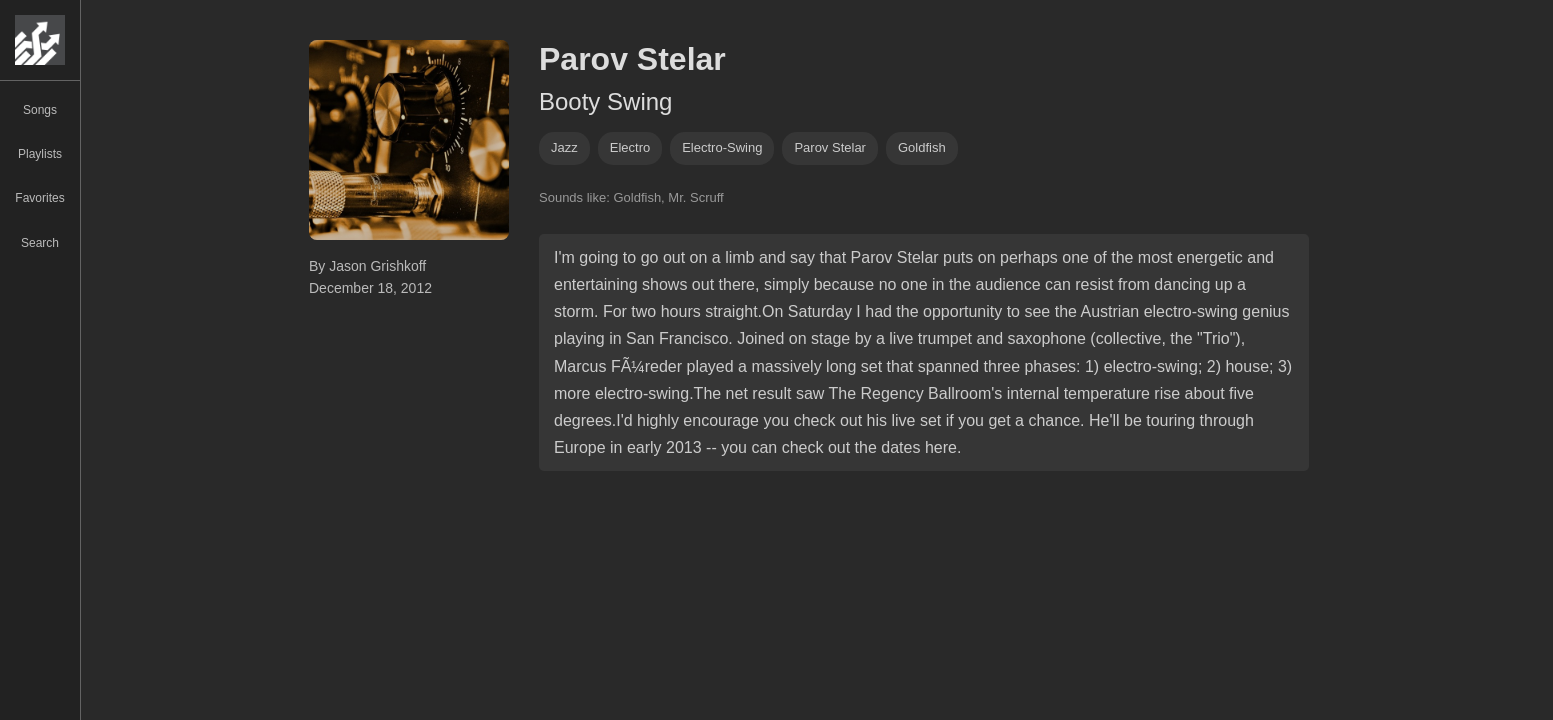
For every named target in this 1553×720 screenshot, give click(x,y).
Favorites (39, 198)
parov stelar (830, 147)
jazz (564, 147)
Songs (40, 110)
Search (40, 243)
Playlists (40, 154)
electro (630, 147)
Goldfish (922, 147)
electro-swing (722, 147)
